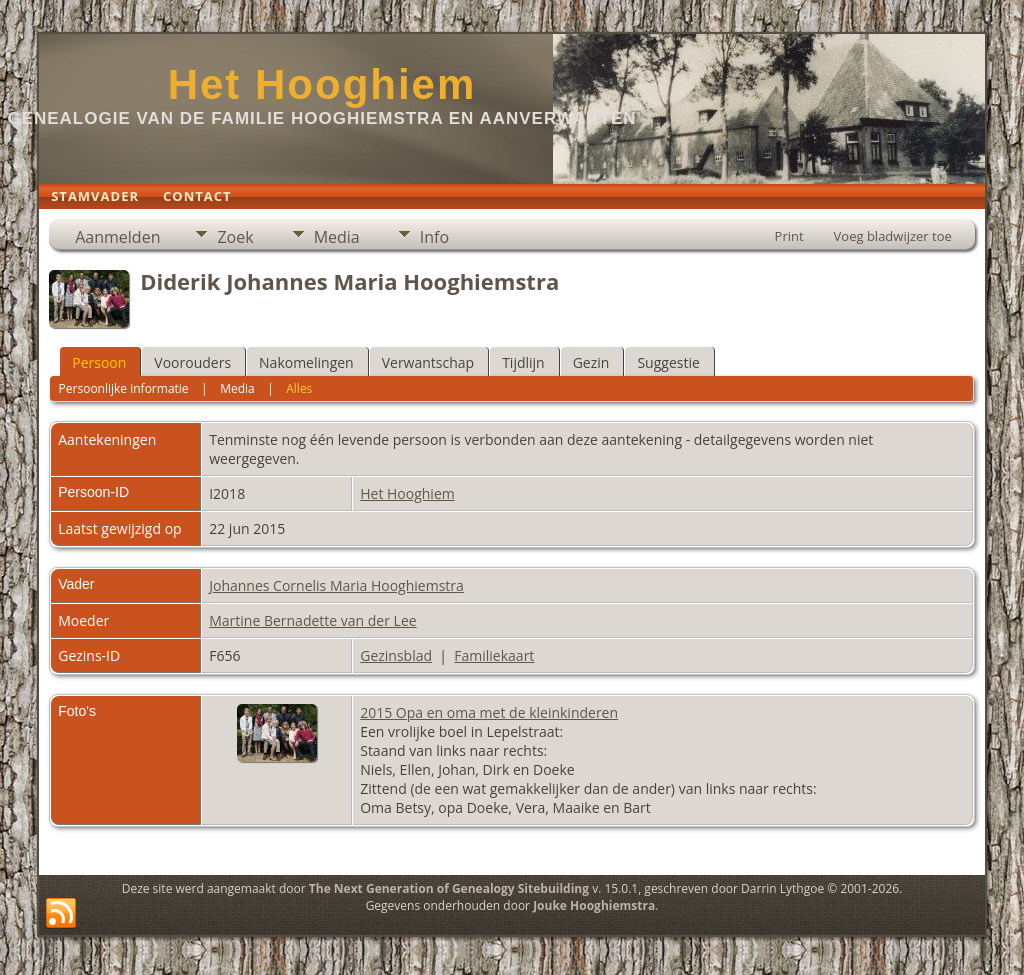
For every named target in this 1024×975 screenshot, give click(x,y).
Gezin (591, 362)
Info (434, 237)
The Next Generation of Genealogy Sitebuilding (449, 888)
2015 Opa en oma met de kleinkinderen (489, 712)
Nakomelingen (306, 362)
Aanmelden (117, 237)
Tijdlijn (523, 362)
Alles (299, 388)
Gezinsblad (396, 655)
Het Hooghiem (322, 84)
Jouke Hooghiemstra (594, 905)
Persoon (99, 362)
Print (789, 236)
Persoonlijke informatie (124, 388)
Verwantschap (428, 362)
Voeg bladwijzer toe (893, 236)
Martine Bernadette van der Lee (312, 620)
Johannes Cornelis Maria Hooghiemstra (336, 585)
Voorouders (192, 362)
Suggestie (668, 362)
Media (337, 237)
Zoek (235, 237)
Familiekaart (494, 655)
